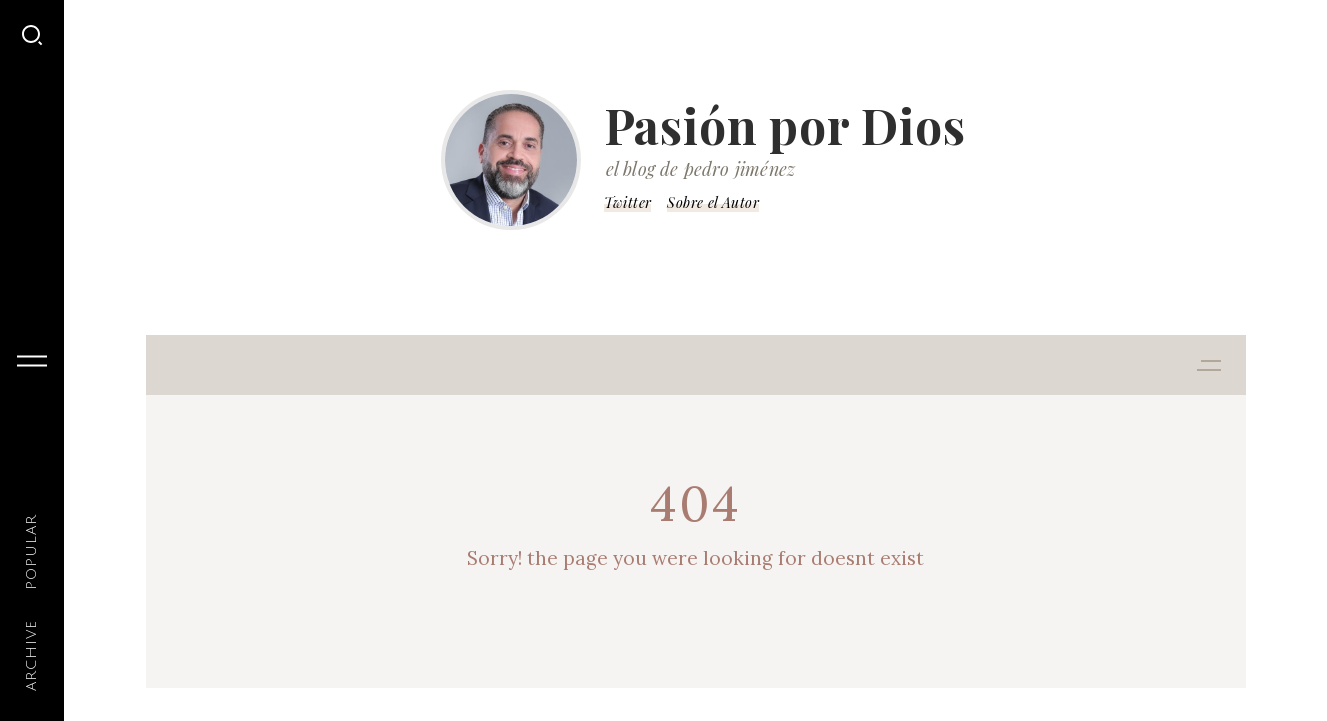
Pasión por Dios (785, 125)
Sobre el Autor (713, 202)
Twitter (628, 202)
